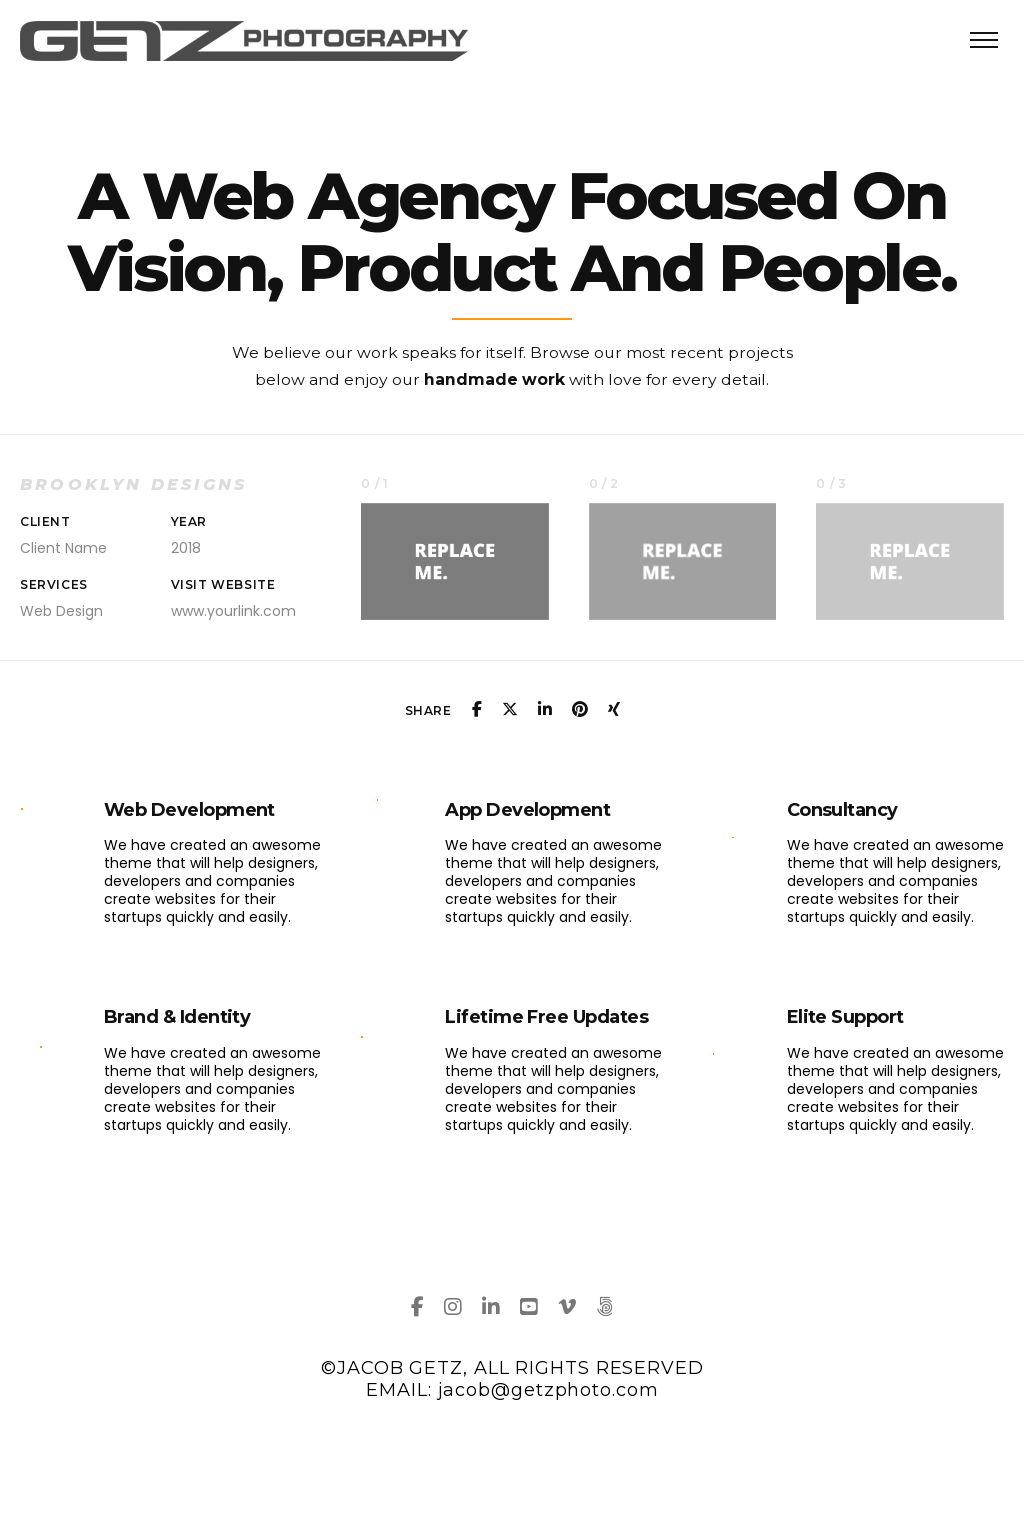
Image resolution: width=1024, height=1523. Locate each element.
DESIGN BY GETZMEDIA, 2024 (513, 1432)
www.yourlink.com (233, 611)
